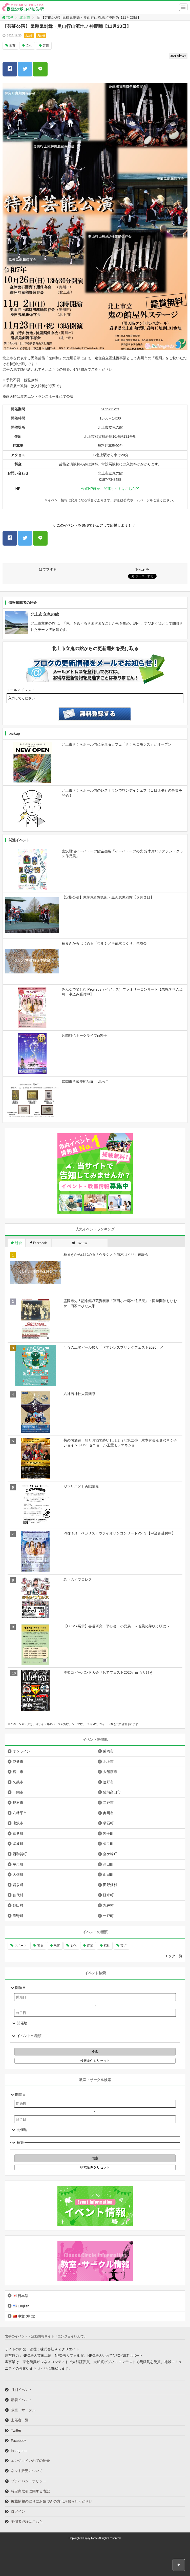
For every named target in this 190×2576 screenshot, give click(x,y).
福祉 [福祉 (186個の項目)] (107, 1945)
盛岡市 (108, 1751)
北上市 (24, 17)
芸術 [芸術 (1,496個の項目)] (123, 1945)
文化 (29, 45)
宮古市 (18, 1772)
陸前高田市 (112, 1792)
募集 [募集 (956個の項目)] (40, 1945)
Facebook (18, 2441)
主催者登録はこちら (27, 2522)
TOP (7, 17)
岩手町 (108, 1833)
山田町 (108, 1874)
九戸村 (108, 1905)
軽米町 (108, 1895)
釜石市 (18, 1803)
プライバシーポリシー (28, 2481)
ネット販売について (27, 2471)
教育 (12, 45)
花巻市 (18, 1762)
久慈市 (18, 1782)
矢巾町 (108, 1844)
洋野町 (18, 1916)
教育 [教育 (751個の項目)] (57, 1945)
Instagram (19, 2451)
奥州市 (108, 1813)
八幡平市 (20, 1813)
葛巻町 (18, 1833)
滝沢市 (18, 1823)
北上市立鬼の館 (45, 614)
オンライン (21, 1751)
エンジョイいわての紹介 (30, 2461)
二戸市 (108, 1803)
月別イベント (21, 2390)
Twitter (16, 2430)
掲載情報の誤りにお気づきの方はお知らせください (51, 2501)
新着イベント (21, 2400)
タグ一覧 (175, 1956)
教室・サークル (23, 2410)
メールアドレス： (21, 690)
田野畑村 (110, 1885)
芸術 (46, 45)
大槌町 (18, 1874)
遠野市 (108, 1782)
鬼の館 (41, 35)
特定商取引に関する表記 (30, 2491)
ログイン (18, 2511)
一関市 (18, 1792)
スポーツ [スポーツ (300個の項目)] (20, 1945)
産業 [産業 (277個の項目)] (90, 1945)
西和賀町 (20, 1854)
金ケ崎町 (110, 1854)
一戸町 (108, 1916)
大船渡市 (110, 1772)
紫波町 (18, 1844)
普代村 (18, 1895)
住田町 (108, 1864)
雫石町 (108, 1823)
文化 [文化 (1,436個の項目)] (73, 1945)
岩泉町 (18, 1885)
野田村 (18, 1905)
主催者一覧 (20, 2420)
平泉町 (18, 1864)
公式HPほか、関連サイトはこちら (108, 489)
